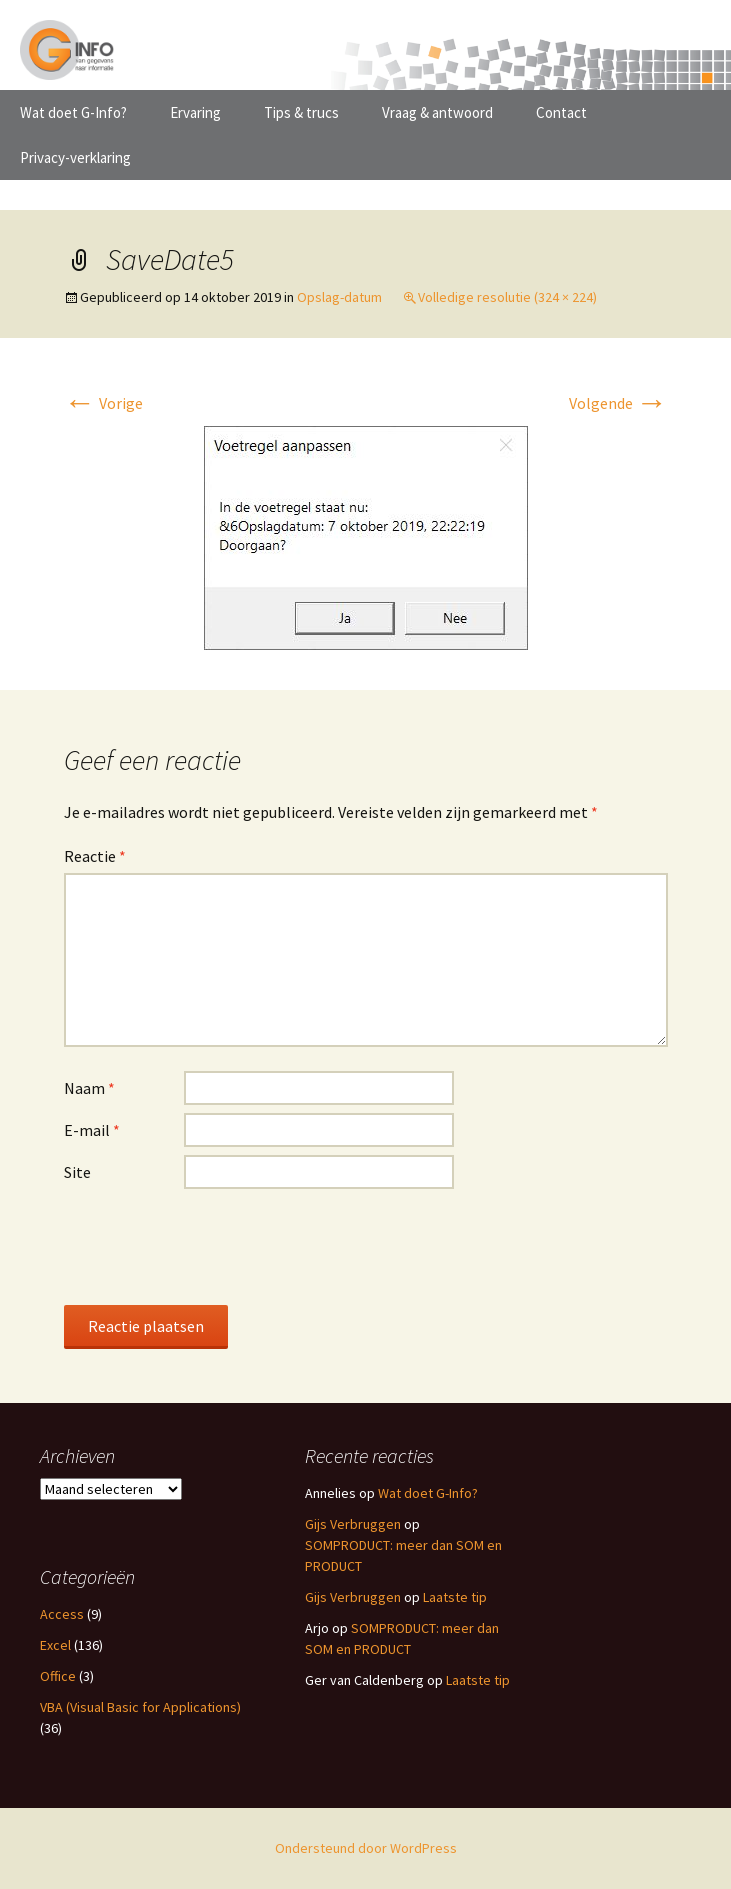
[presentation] (216, 1246)
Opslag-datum (339, 297)
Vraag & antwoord (437, 112)
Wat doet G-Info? (73, 112)
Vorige (103, 403)
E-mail (92, 1130)
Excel (55, 1645)
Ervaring (195, 112)
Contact (561, 112)
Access (62, 1614)
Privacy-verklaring (75, 157)
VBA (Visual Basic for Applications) (140, 1707)
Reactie (95, 856)
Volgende (618, 403)
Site (77, 1172)
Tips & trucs (301, 112)
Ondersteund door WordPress (366, 1848)
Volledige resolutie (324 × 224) (507, 297)
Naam (89, 1088)
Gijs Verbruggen (353, 1524)
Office (58, 1676)
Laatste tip (455, 1597)
